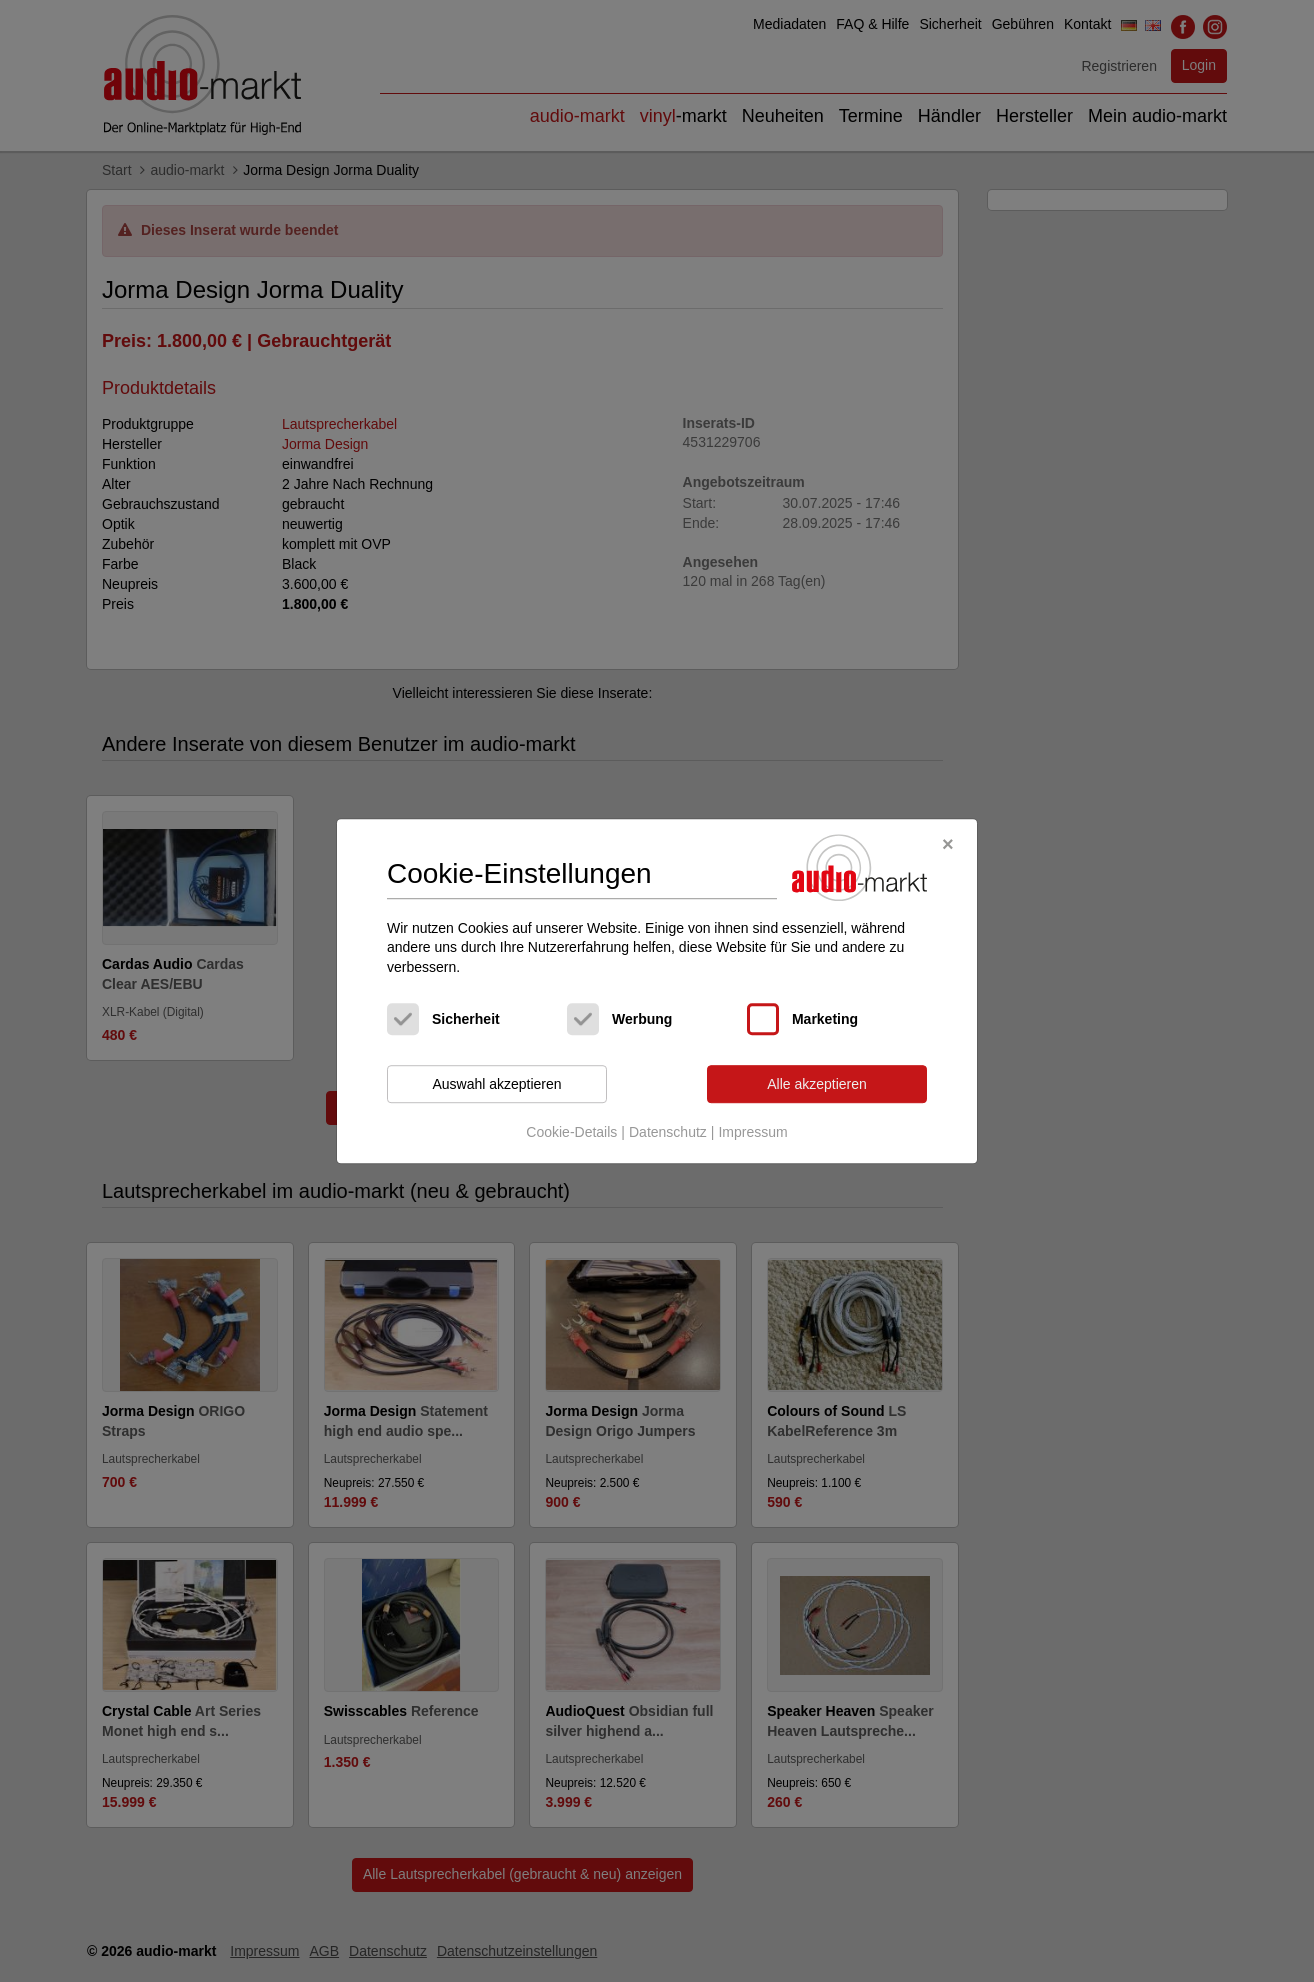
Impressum (752, 1132)
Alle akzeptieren (817, 1084)
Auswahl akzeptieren (496, 1084)
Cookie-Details (571, 1132)
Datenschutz (668, 1132)
